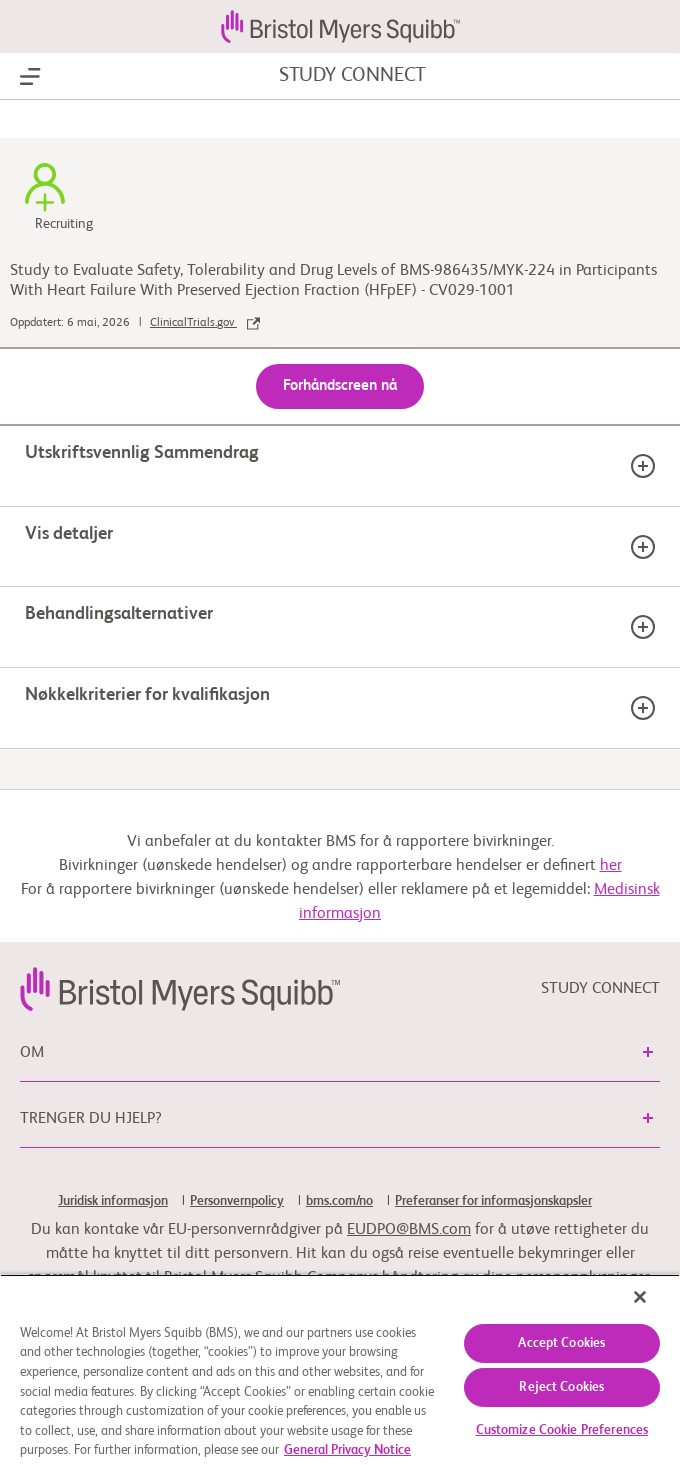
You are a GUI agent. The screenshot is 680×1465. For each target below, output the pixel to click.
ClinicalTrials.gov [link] (205, 323)
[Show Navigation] (30, 77)
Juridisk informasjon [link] (113, 1201)
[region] (340, 1369)
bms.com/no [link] (339, 1201)
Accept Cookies (561, 1343)
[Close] (640, 1297)
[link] (180, 989)
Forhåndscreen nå (340, 385)
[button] (648, 1052)
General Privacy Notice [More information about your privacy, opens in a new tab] (347, 1450)
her (611, 866)
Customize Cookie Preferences (562, 1430)
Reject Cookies (561, 1387)
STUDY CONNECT (352, 76)
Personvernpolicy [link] (237, 1201)
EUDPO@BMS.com (409, 1230)
